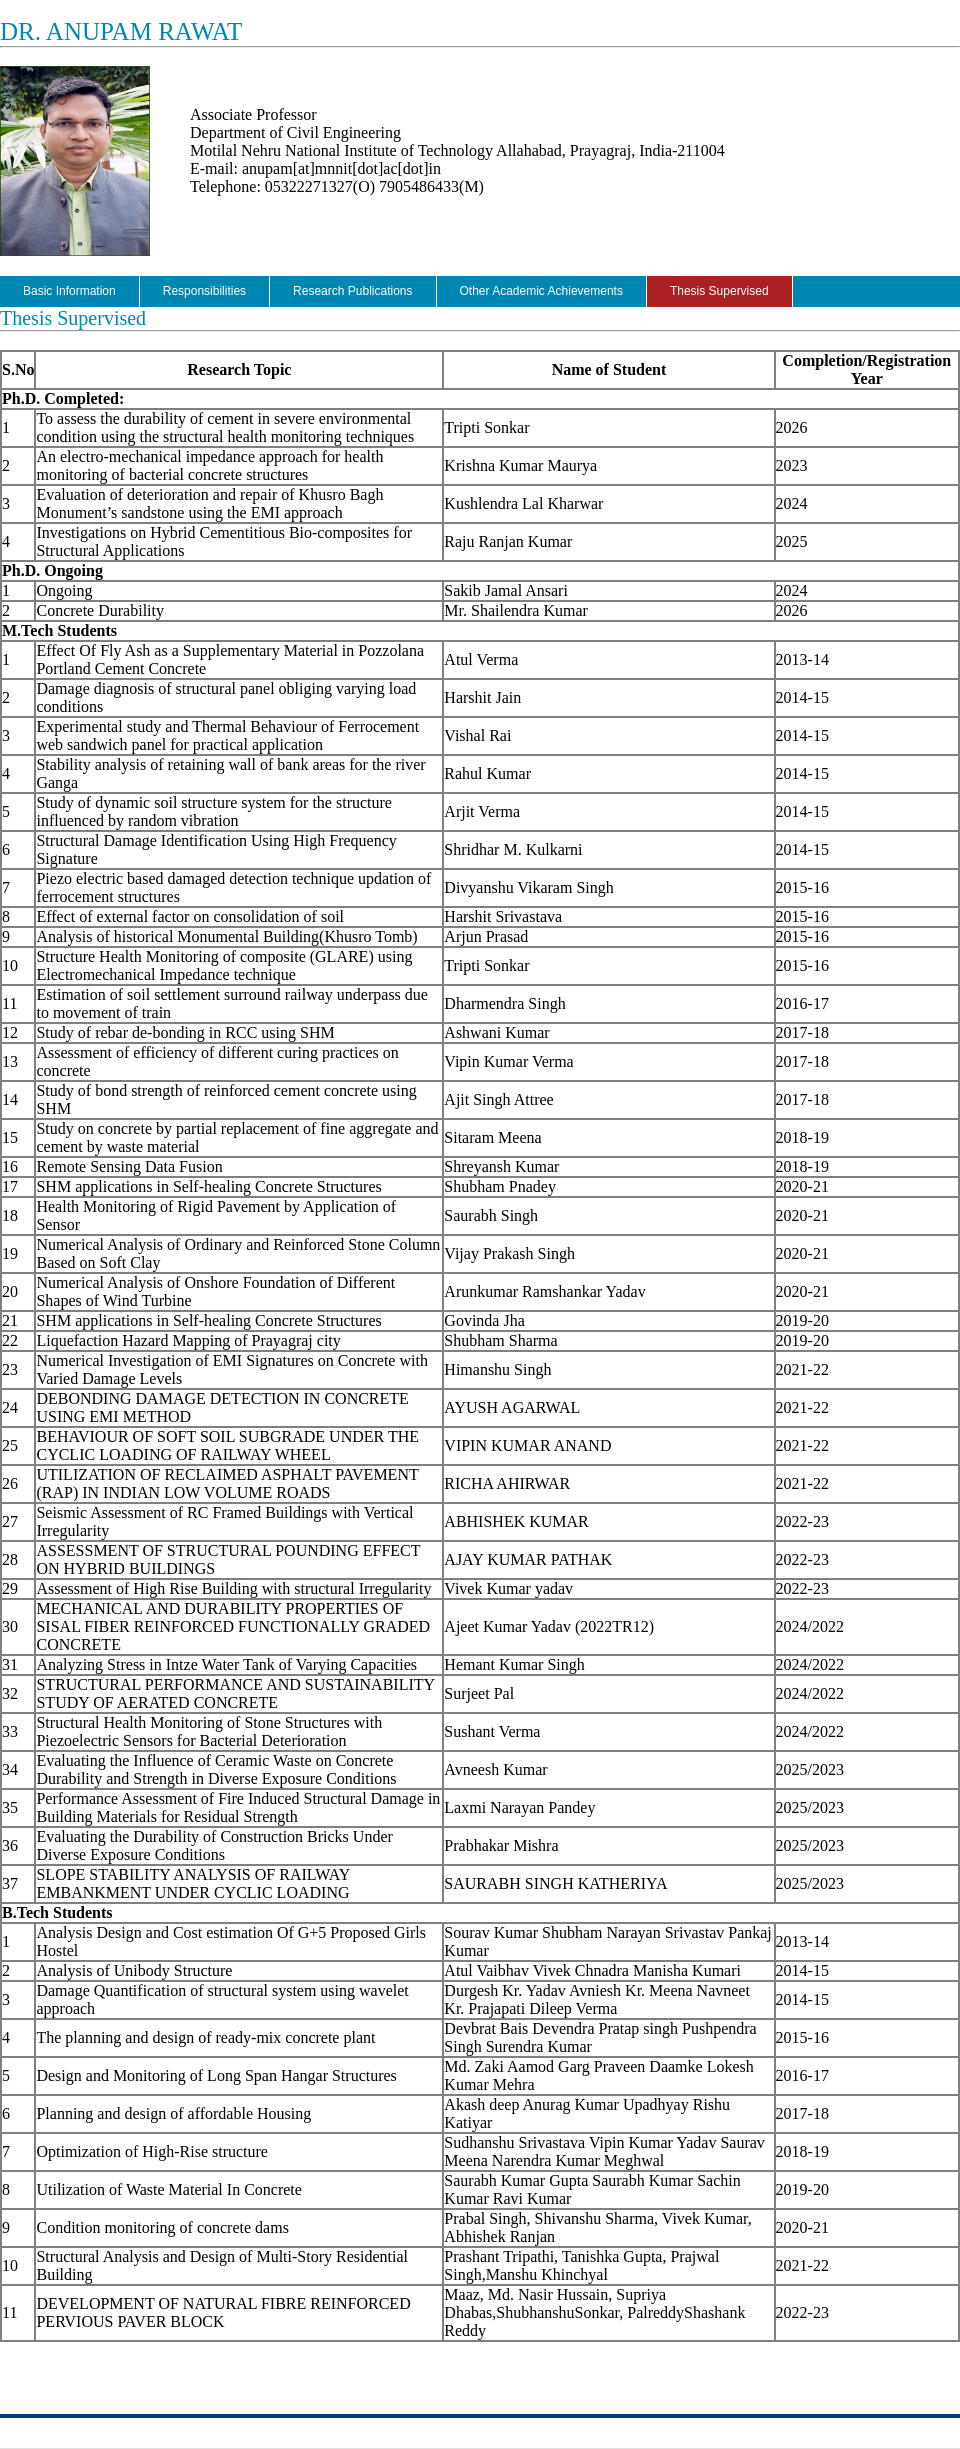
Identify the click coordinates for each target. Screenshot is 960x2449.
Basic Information (69, 291)
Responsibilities (204, 291)
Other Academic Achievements (541, 291)
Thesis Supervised (719, 291)
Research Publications (352, 291)
